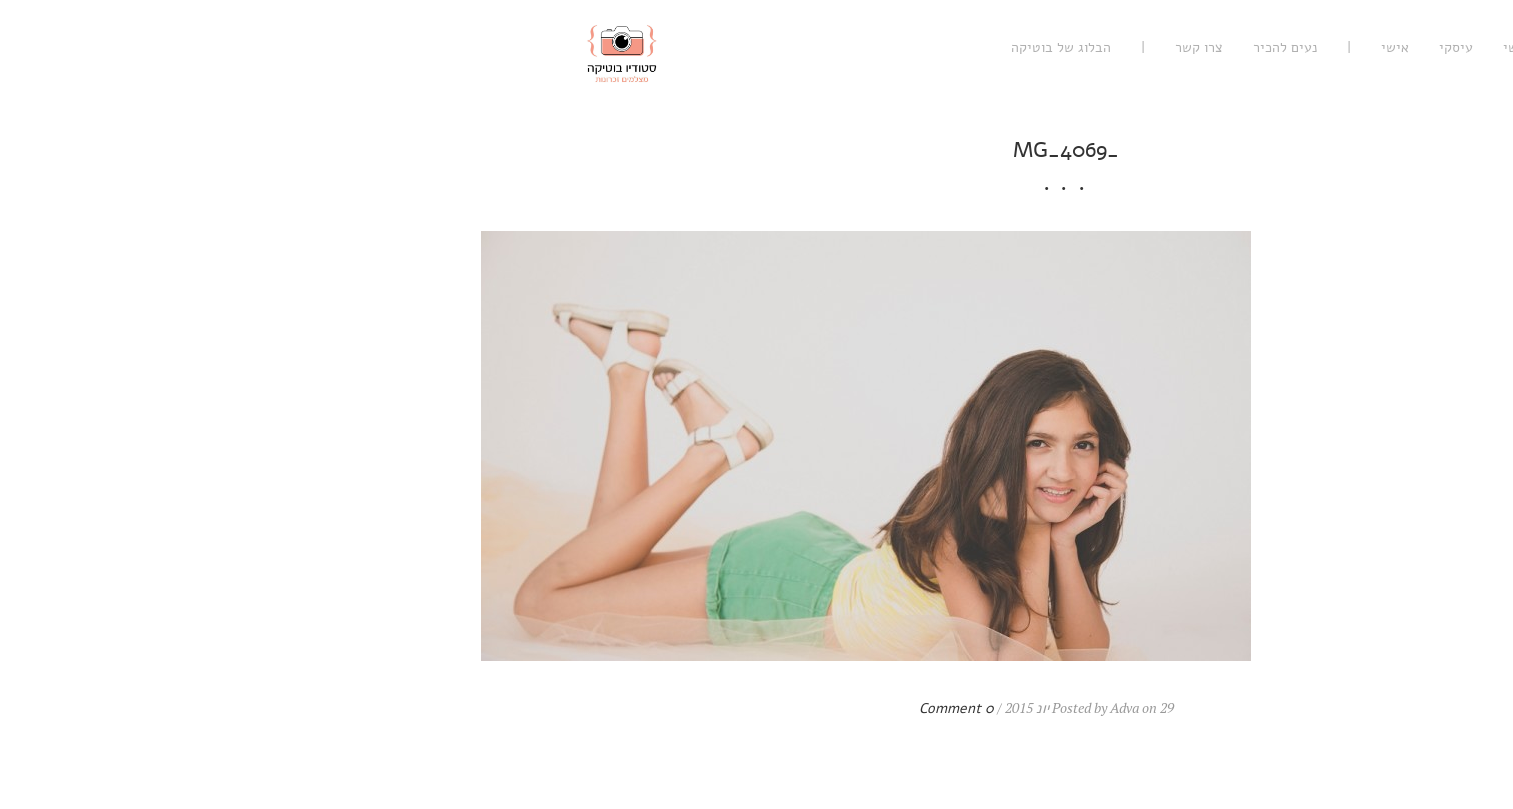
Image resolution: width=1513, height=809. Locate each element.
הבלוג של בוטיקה (752, 47)
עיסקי (1147, 47)
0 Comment (647, 708)
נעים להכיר (976, 47)
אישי (1086, 47)
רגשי (1208, 47)
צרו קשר (890, 47)
